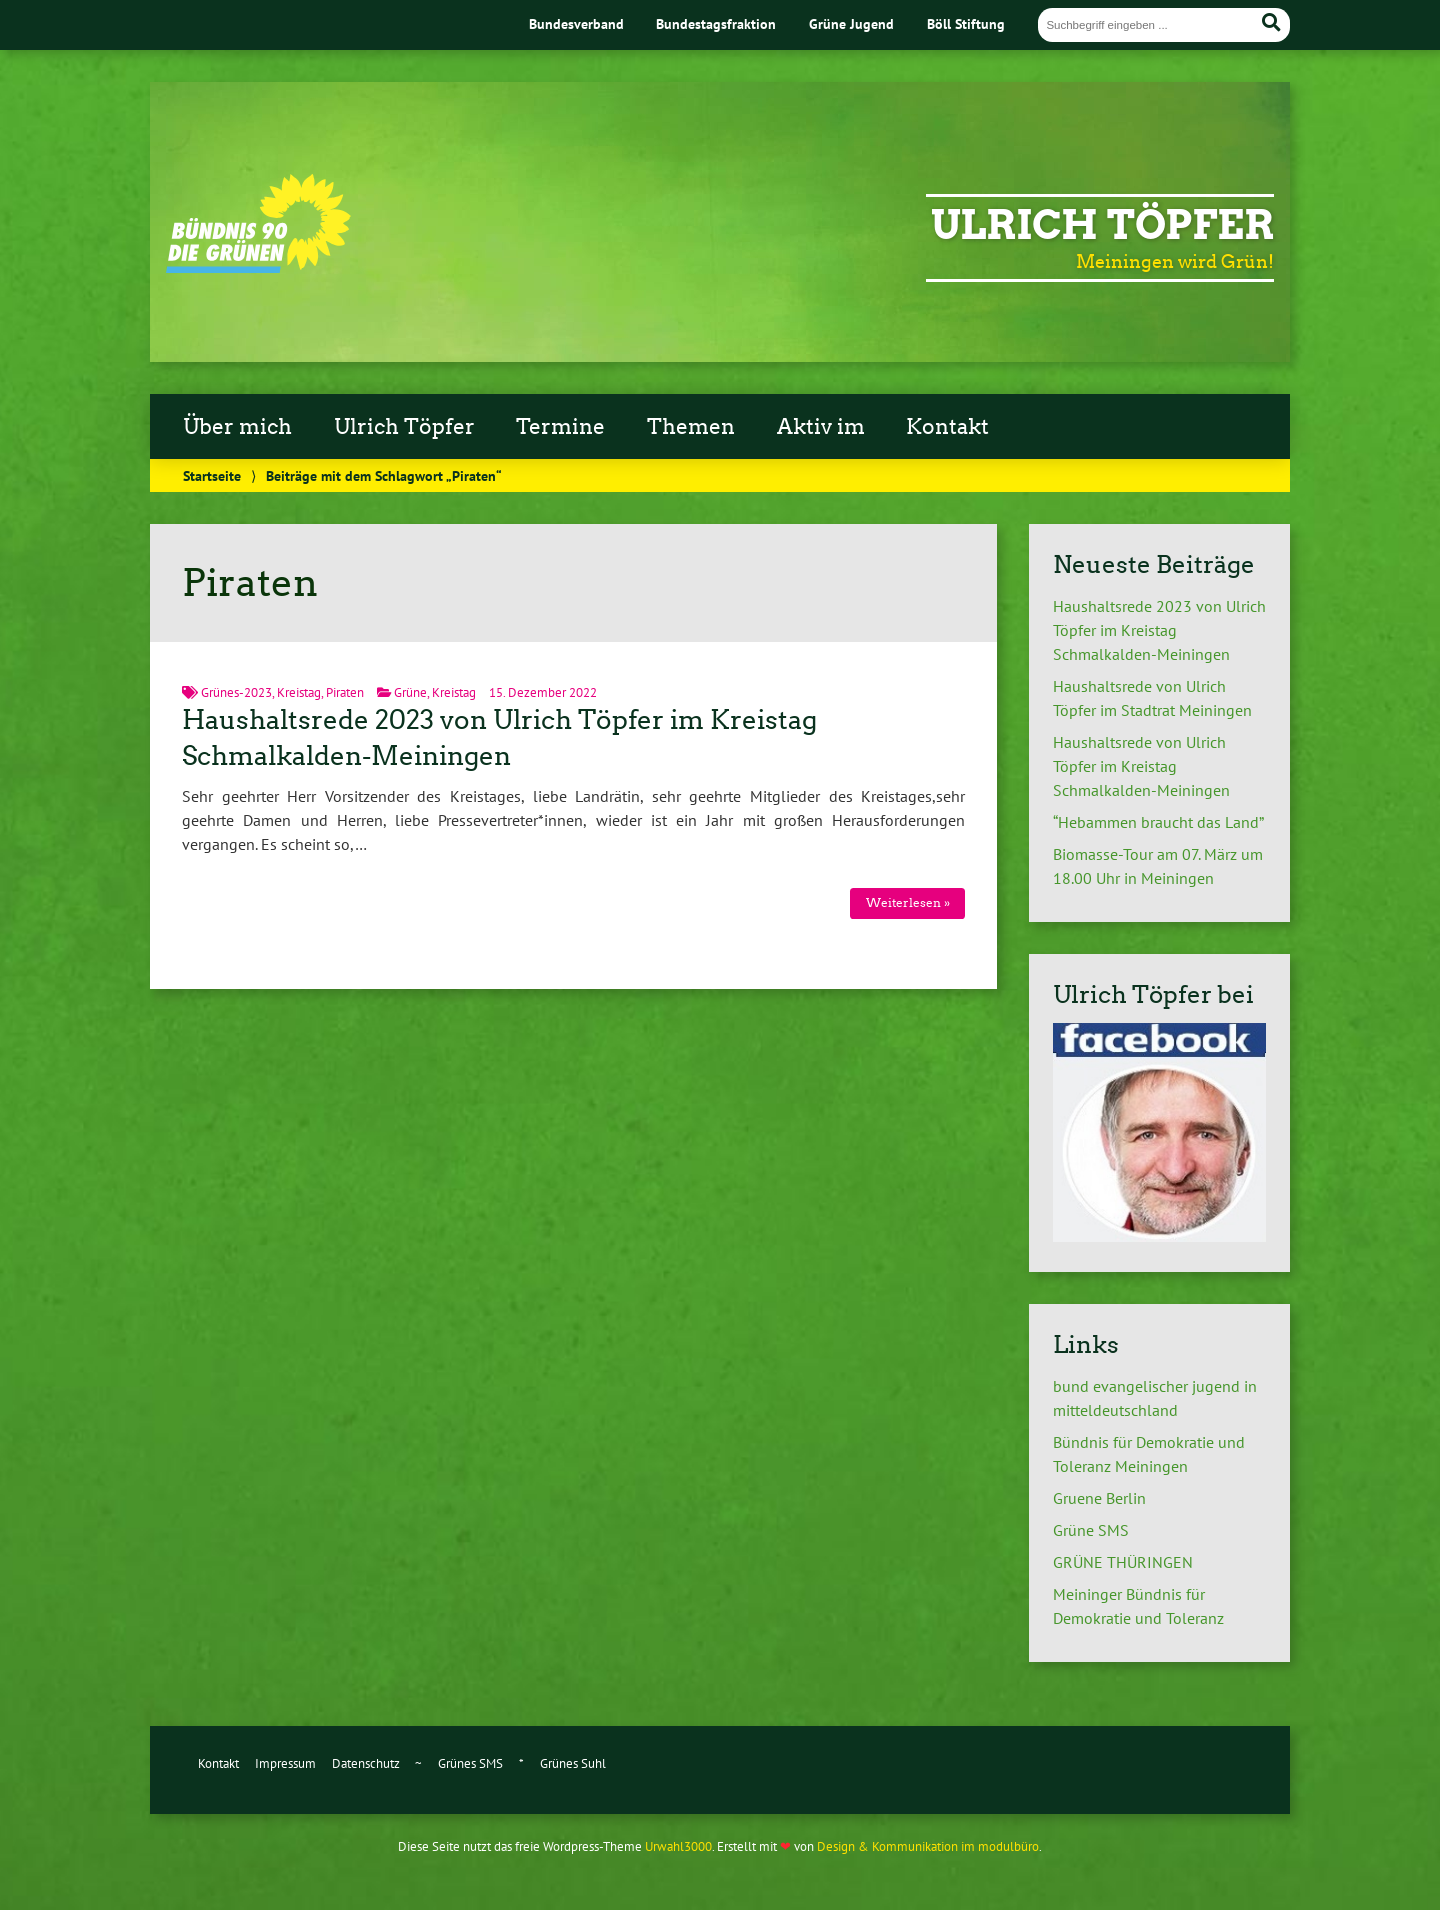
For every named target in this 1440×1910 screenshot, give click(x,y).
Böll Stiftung (966, 23)
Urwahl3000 (678, 1846)
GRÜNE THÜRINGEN (1123, 1562)
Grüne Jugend (851, 23)
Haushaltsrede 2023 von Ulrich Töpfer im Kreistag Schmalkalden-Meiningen (1159, 630)
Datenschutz (366, 1763)
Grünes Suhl (573, 1763)
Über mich (237, 427)
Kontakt (947, 427)
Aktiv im (821, 427)
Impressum (285, 1763)
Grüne (410, 692)
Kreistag (299, 692)
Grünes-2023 (236, 692)
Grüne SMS (1091, 1530)
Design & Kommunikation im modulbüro (928, 1846)
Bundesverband (576, 23)
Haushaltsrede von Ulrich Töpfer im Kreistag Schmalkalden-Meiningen (1141, 766)
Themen (691, 427)
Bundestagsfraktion (716, 23)
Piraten (345, 692)
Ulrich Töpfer (1102, 225)
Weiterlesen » (908, 902)
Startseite (212, 475)
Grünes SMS (470, 1763)
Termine (560, 427)
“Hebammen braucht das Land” (1158, 822)
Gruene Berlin (1099, 1498)
